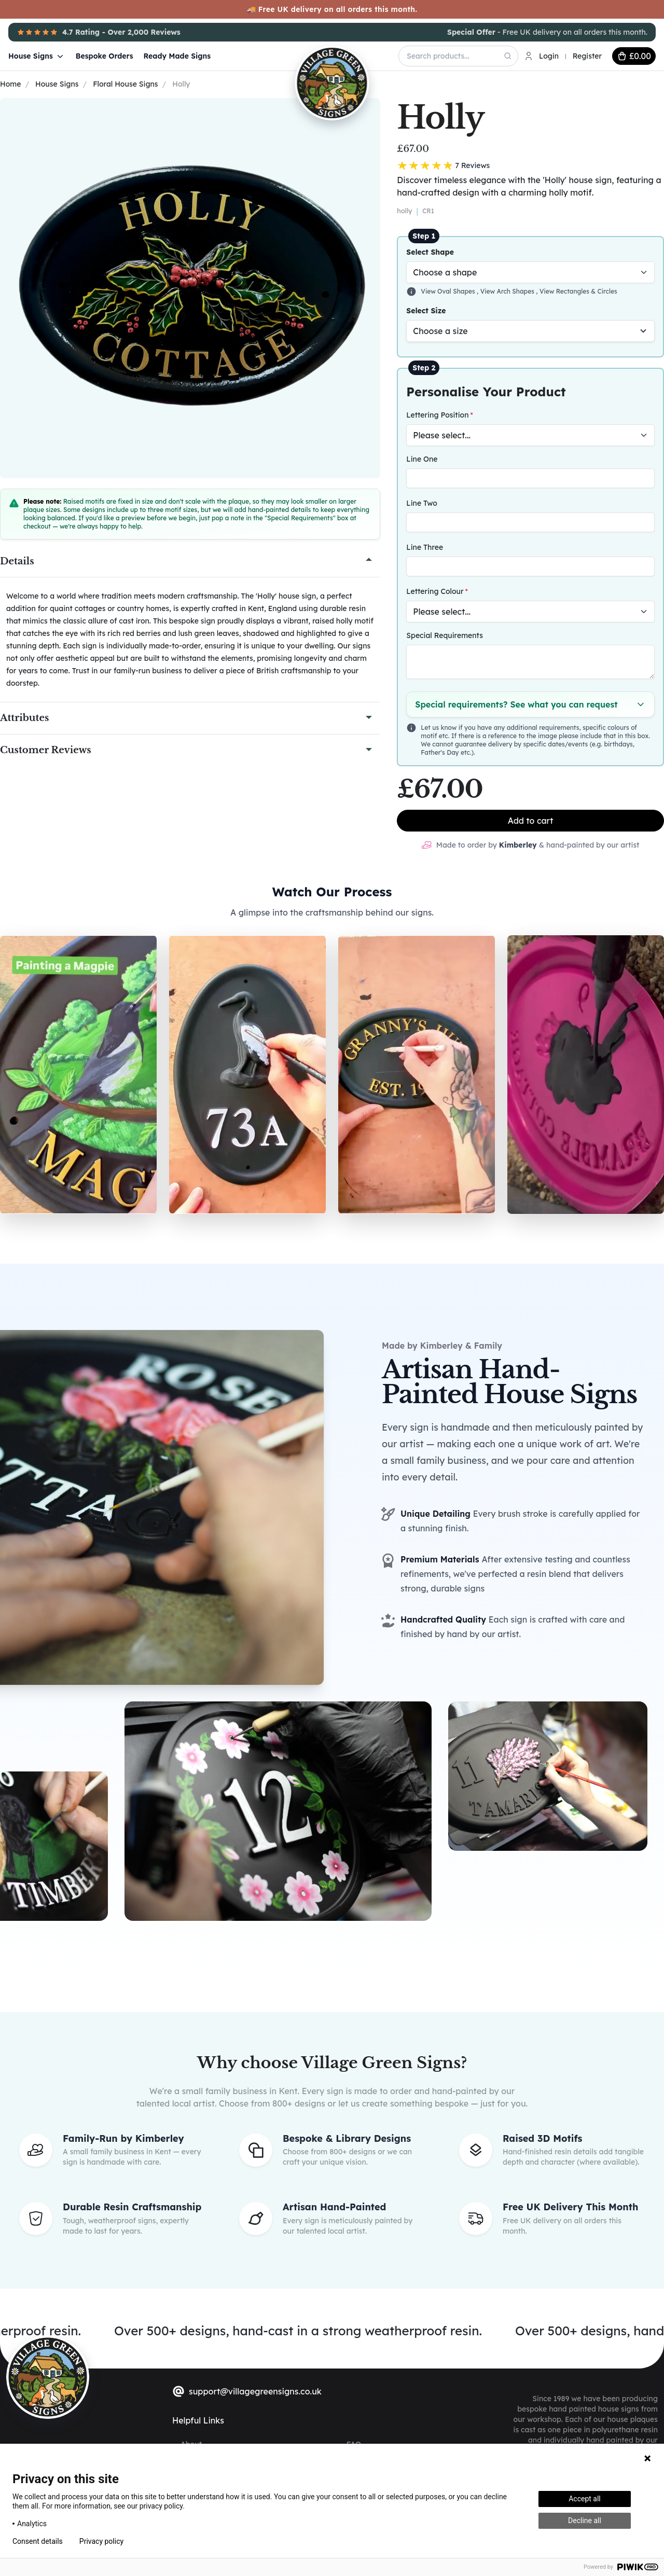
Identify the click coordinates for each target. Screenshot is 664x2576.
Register (587, 56)
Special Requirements (444, 635)
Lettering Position (437, 415)
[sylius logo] (47, 2377)
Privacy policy (101, 2541)
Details (17, 561)
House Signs (36, 56)
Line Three (424, 547)
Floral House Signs (125, 84)
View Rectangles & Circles (578, 291)
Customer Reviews (45, 750)
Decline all (584, 2520)
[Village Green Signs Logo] (304, 55)
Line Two (421, 503)
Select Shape (430, 252)
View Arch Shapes (508, 291)
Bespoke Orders (104, 56)
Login (549, 56)
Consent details (37, 2541)
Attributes (24, 718)
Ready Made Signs (177, 56)
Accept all (585, 2499)
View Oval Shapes (449, 291)
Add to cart (531, 820)
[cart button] (634, 56)
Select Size (426, 310)
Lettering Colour (434, 591)
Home (10, 84)
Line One (421, 459)
